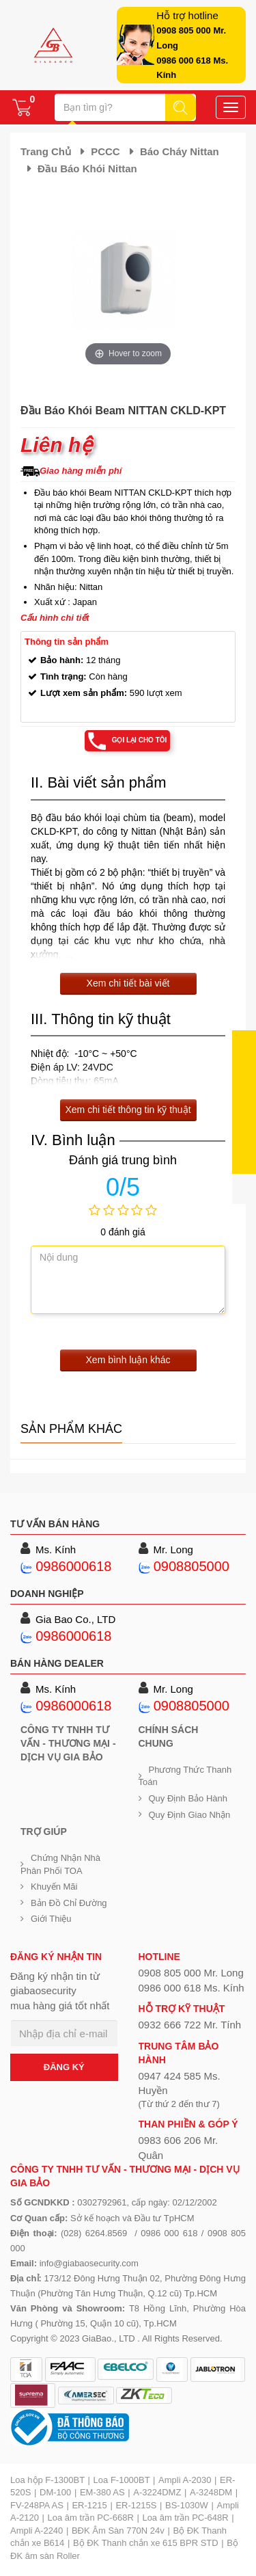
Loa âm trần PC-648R (185, 2517)
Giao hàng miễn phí (81, 471)
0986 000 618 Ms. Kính (191, 1988)
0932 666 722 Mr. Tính (190, 2024)
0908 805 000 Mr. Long (191, 1972)
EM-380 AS (102, 2492)
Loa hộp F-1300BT (47, 2480)
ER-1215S (135, 2505)
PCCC (105, 151)
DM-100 (55, 2492)
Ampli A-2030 (184, 2480)
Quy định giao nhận (190, 1815)
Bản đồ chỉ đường (69, 1903)
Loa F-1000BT (122, 2480)
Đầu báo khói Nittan (87, 168)
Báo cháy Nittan (179, 151)
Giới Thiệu (51, 1919)
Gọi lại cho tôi (139, 740)
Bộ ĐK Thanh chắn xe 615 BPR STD (145, 2543)
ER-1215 (89, 2505)
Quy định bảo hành (188, 1798)
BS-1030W (186, 2505)
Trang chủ (45, 151)
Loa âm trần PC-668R (91, 2517)
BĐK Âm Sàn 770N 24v (118, 2530)
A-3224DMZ (157, 2492)
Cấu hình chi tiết (54, 618)
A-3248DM (211, 2492)
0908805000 (191, 1566)
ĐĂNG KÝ (64, 2067)
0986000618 (73, 1566)
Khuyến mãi (54, 1886)
